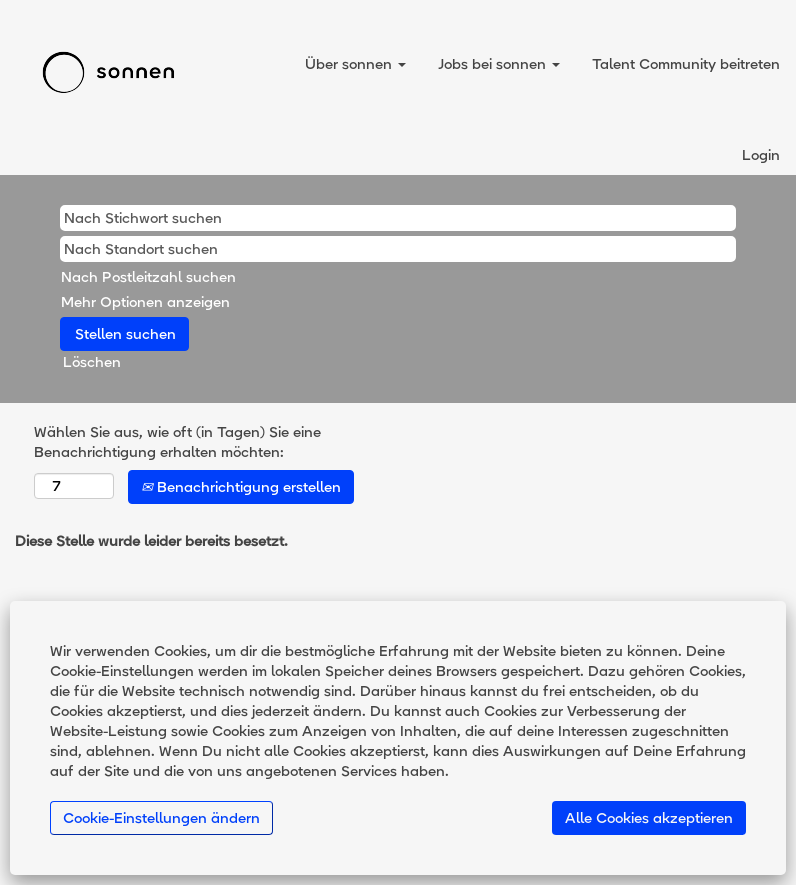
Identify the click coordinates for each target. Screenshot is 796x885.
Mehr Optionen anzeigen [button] (145, 302)
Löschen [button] (92, 362)
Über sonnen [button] (355, 64)
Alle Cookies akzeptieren (649, 818)
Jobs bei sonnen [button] (499, 64)
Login (761, 155)
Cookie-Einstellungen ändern (161, 818)
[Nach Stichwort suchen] (398, 218)
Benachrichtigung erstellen (241, 487)
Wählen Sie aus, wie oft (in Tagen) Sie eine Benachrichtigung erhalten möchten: (177, 442)
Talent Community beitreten (686, 64)
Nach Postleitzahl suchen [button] (148, 277)
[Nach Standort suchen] (398, 249)
